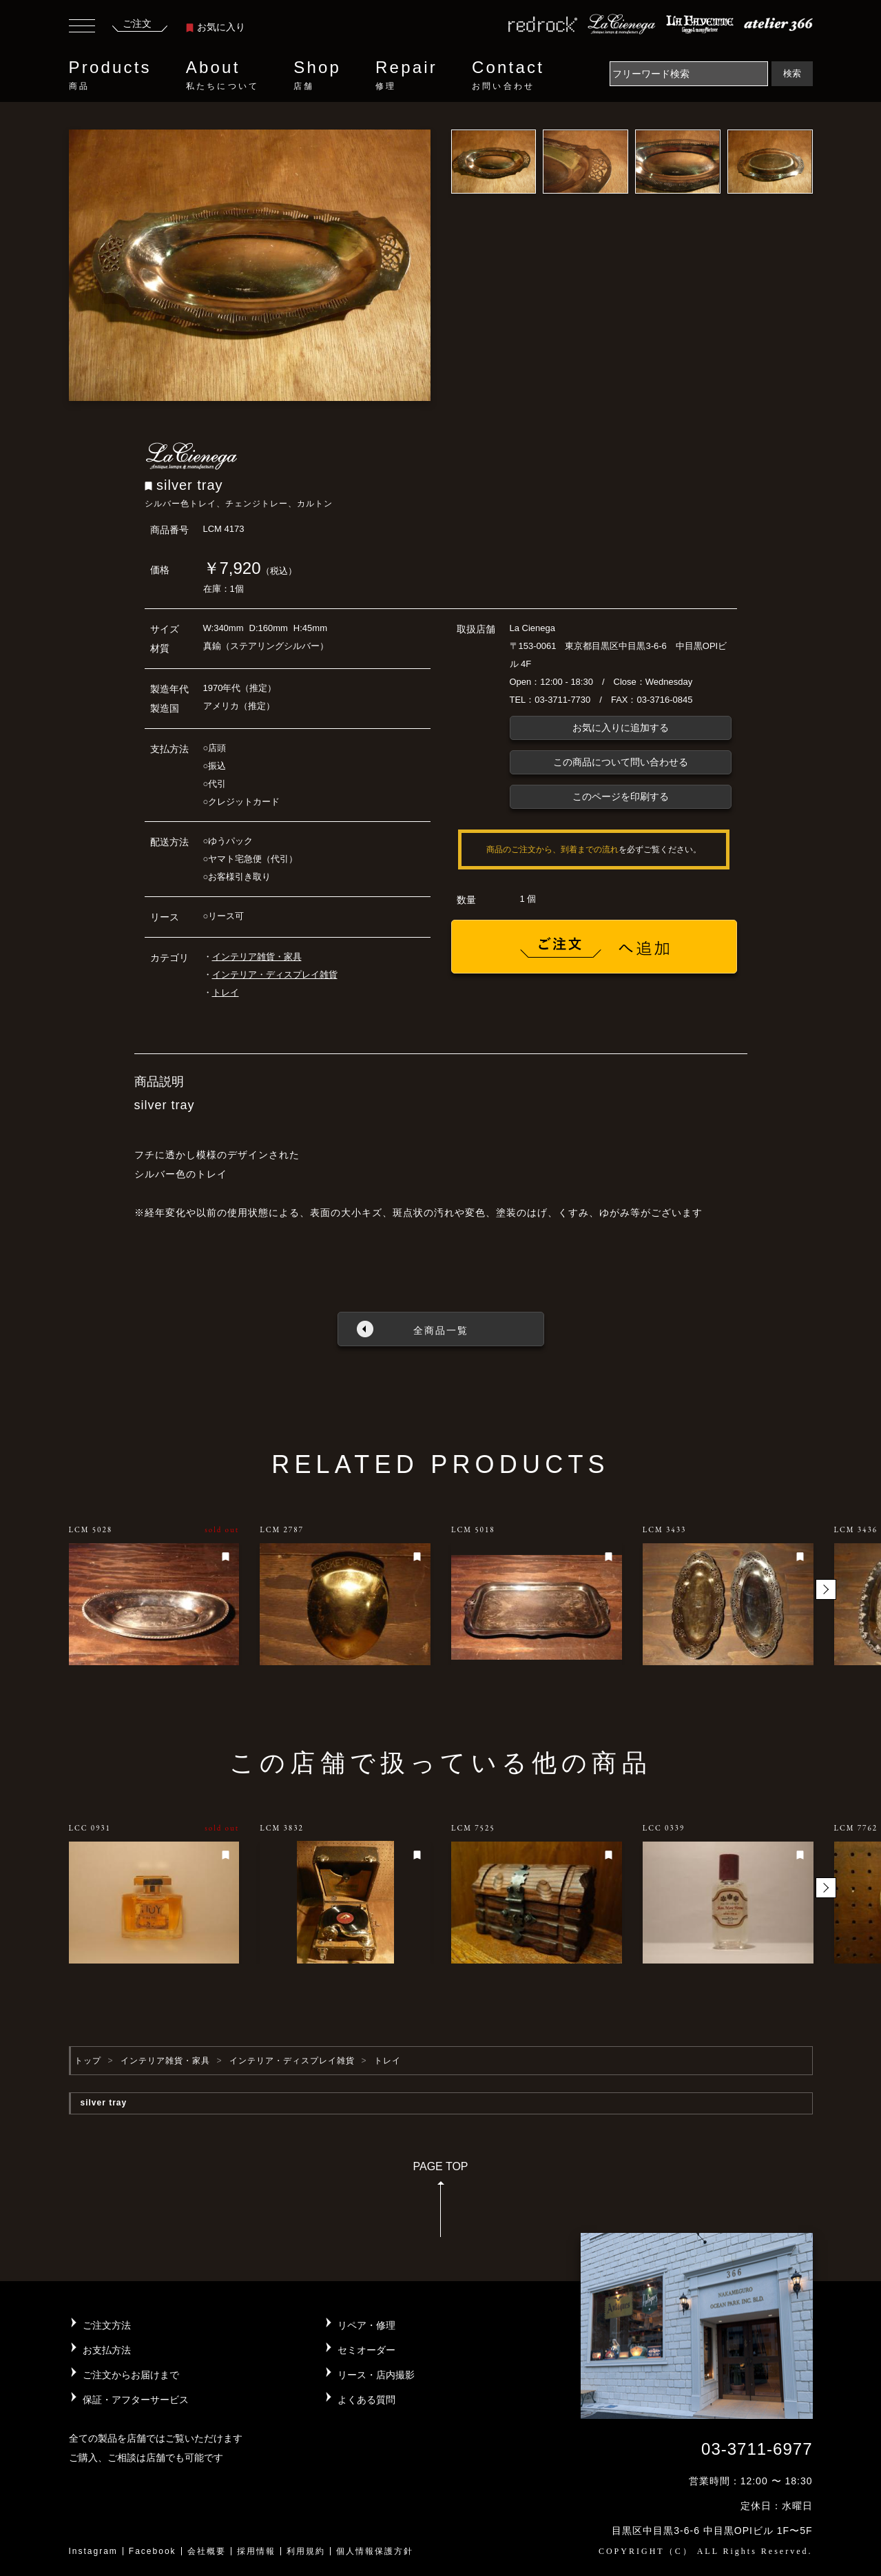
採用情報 (256, 2551)
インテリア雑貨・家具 (257, 956)
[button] (826, 1589)
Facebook (152, 2551)
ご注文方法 (107, 2325)
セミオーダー (366, 2350)
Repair (406, 75)
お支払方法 (107, 2350)
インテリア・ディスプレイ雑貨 (275, 974)
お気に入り (215, 26)
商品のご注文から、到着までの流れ (552, 849)
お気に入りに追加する (620, 727)
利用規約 (306, 2551)
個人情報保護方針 (374, 2551)
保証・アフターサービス (136, 2399)
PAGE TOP (440, 2204)
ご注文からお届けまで (131, 2374)
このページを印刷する (620, 796)
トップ (87, 2060)
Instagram (93, 2551)
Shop (317, 75)
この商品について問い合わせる (620, 761)
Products (110, 75)
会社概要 (206, 2551)
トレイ (225, 992)
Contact (508, 75)
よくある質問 (366, 2399)
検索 (792, 73)
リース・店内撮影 (376, 2374)
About (222, 75)
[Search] (689, 73)
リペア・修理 (366, 2325)
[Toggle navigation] (82, 27)
